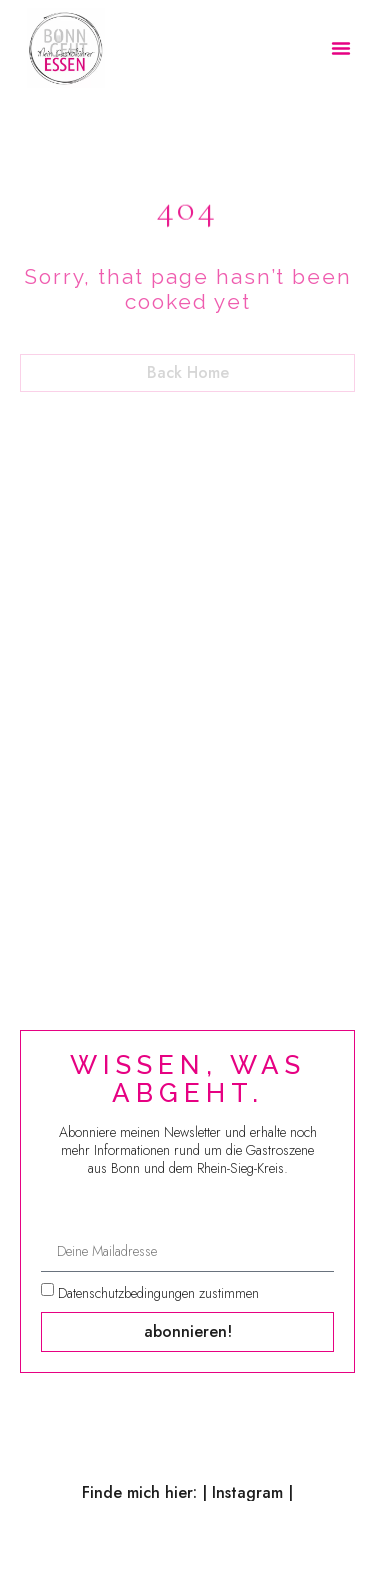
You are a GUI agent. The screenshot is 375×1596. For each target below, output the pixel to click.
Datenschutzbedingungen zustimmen (158, 1293)
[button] (341, 48)
